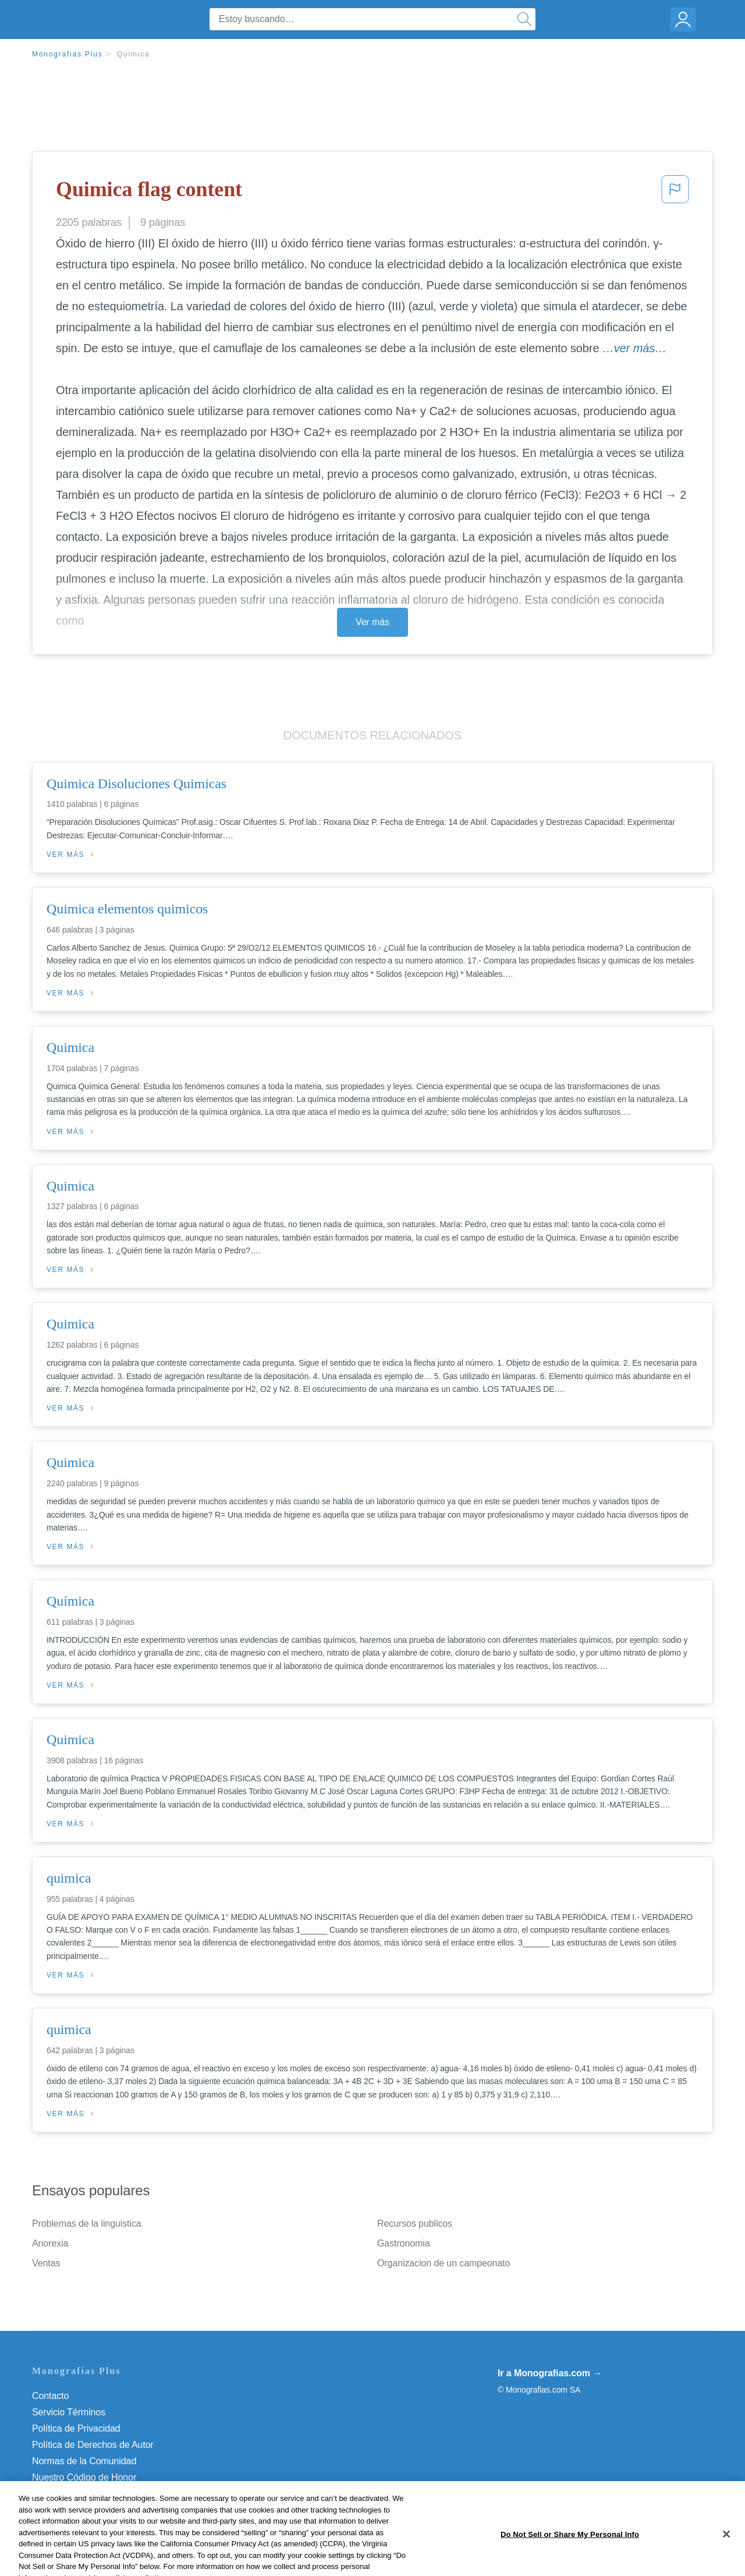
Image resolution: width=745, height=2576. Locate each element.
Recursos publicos (414, 2223)
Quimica (133, 54)
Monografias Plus (67, 54)
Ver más (372, 622)
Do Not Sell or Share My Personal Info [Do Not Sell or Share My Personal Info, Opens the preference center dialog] (570, 2563)
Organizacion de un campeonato (443, 2263)
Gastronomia (403, 2243)
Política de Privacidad (76, 2428)
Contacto (50, 2396)
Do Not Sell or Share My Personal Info (110, 2494)
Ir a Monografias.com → (550, 2373)
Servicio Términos (68, 2412)
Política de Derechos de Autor (93, 2445)
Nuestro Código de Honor (84, 2477)
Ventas (46, 2263)
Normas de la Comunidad (84, 2461)
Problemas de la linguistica (86, 2223)
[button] (675, 192)
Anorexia (50, 2243)
